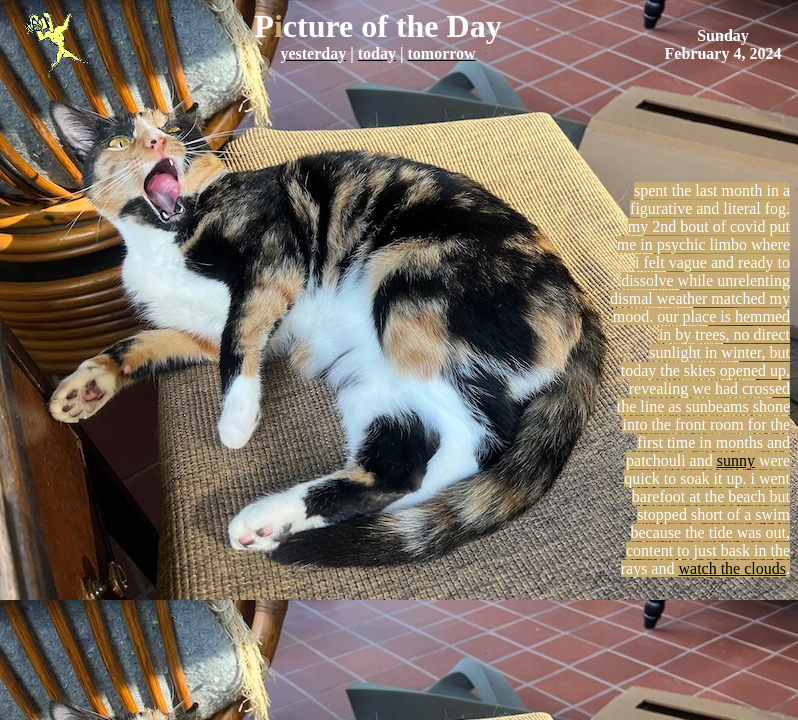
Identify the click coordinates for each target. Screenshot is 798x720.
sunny (736, 460)
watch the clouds (732, 568)
